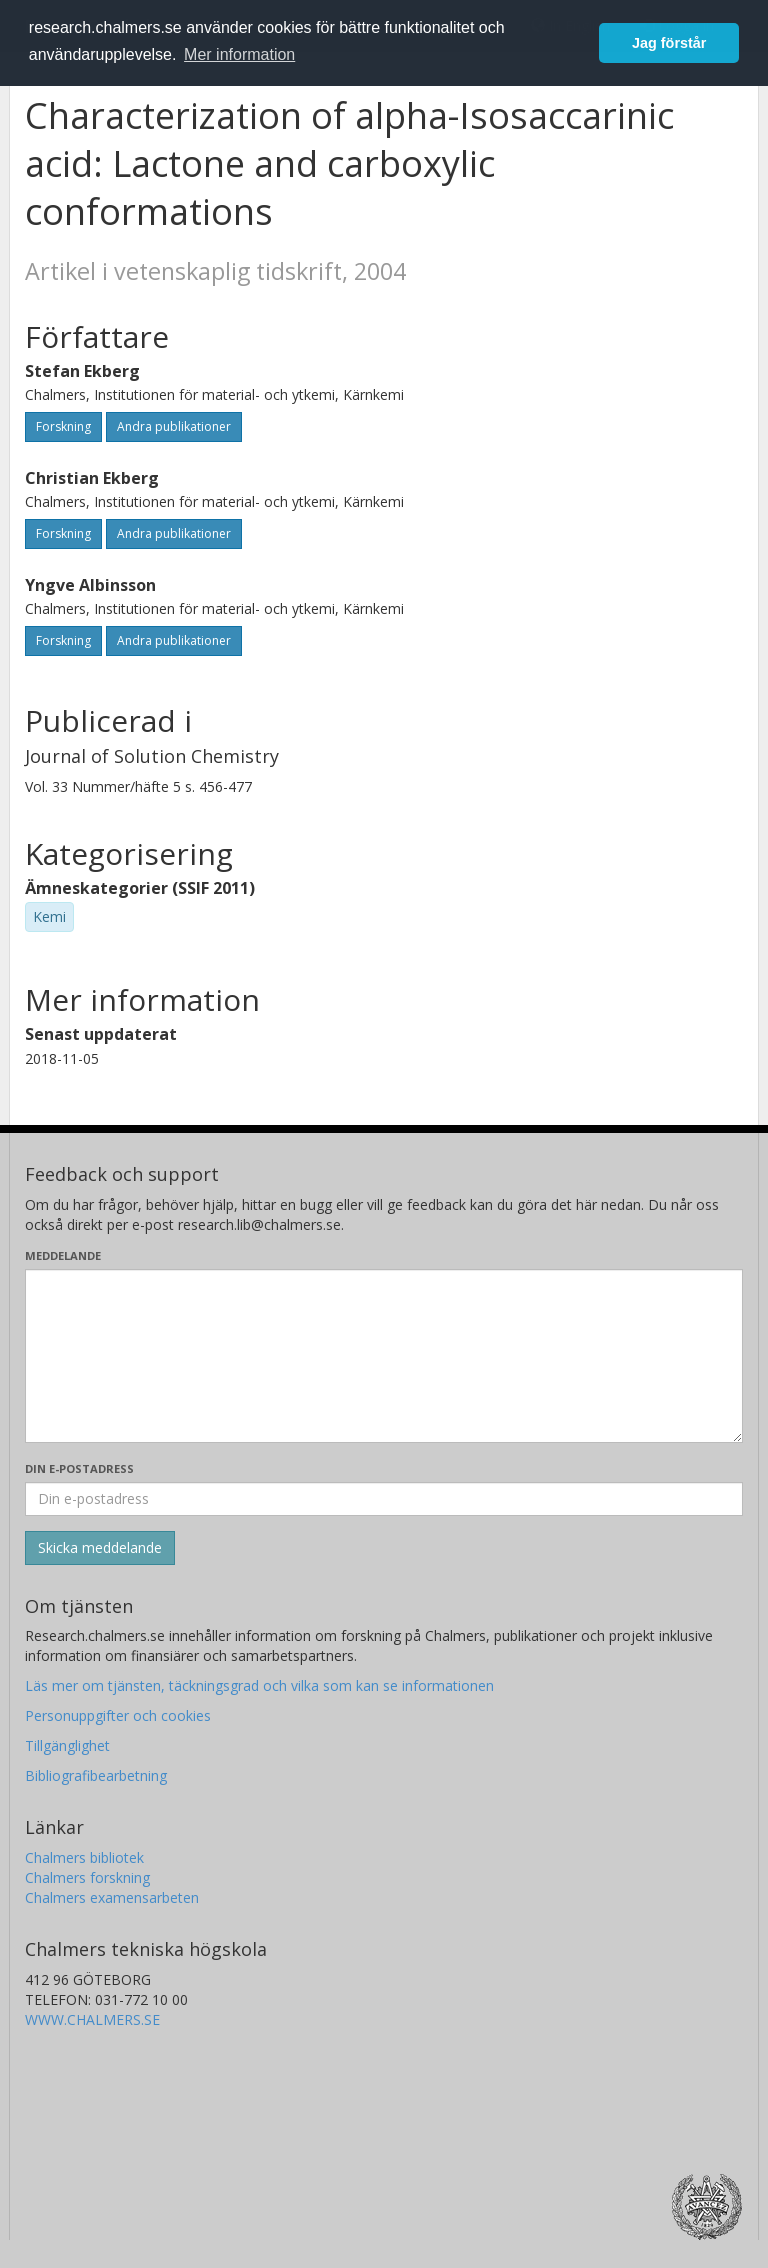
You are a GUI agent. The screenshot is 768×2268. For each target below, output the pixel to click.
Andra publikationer (174, 426)
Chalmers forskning (87, 1877)
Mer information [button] (239, 54)
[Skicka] (100, 1548)
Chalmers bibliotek (84, 1857)
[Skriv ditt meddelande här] (384, 1356)
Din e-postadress (79, 1468)
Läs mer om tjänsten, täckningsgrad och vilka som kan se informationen (259, 1685)
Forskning (63, 426)
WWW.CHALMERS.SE (92, 2019)
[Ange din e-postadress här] (384, 1499)
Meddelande (63, 1255)
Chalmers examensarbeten (112, 1897)
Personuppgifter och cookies (118, 1715)
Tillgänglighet (67, 1745)
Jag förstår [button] (669, 43)
